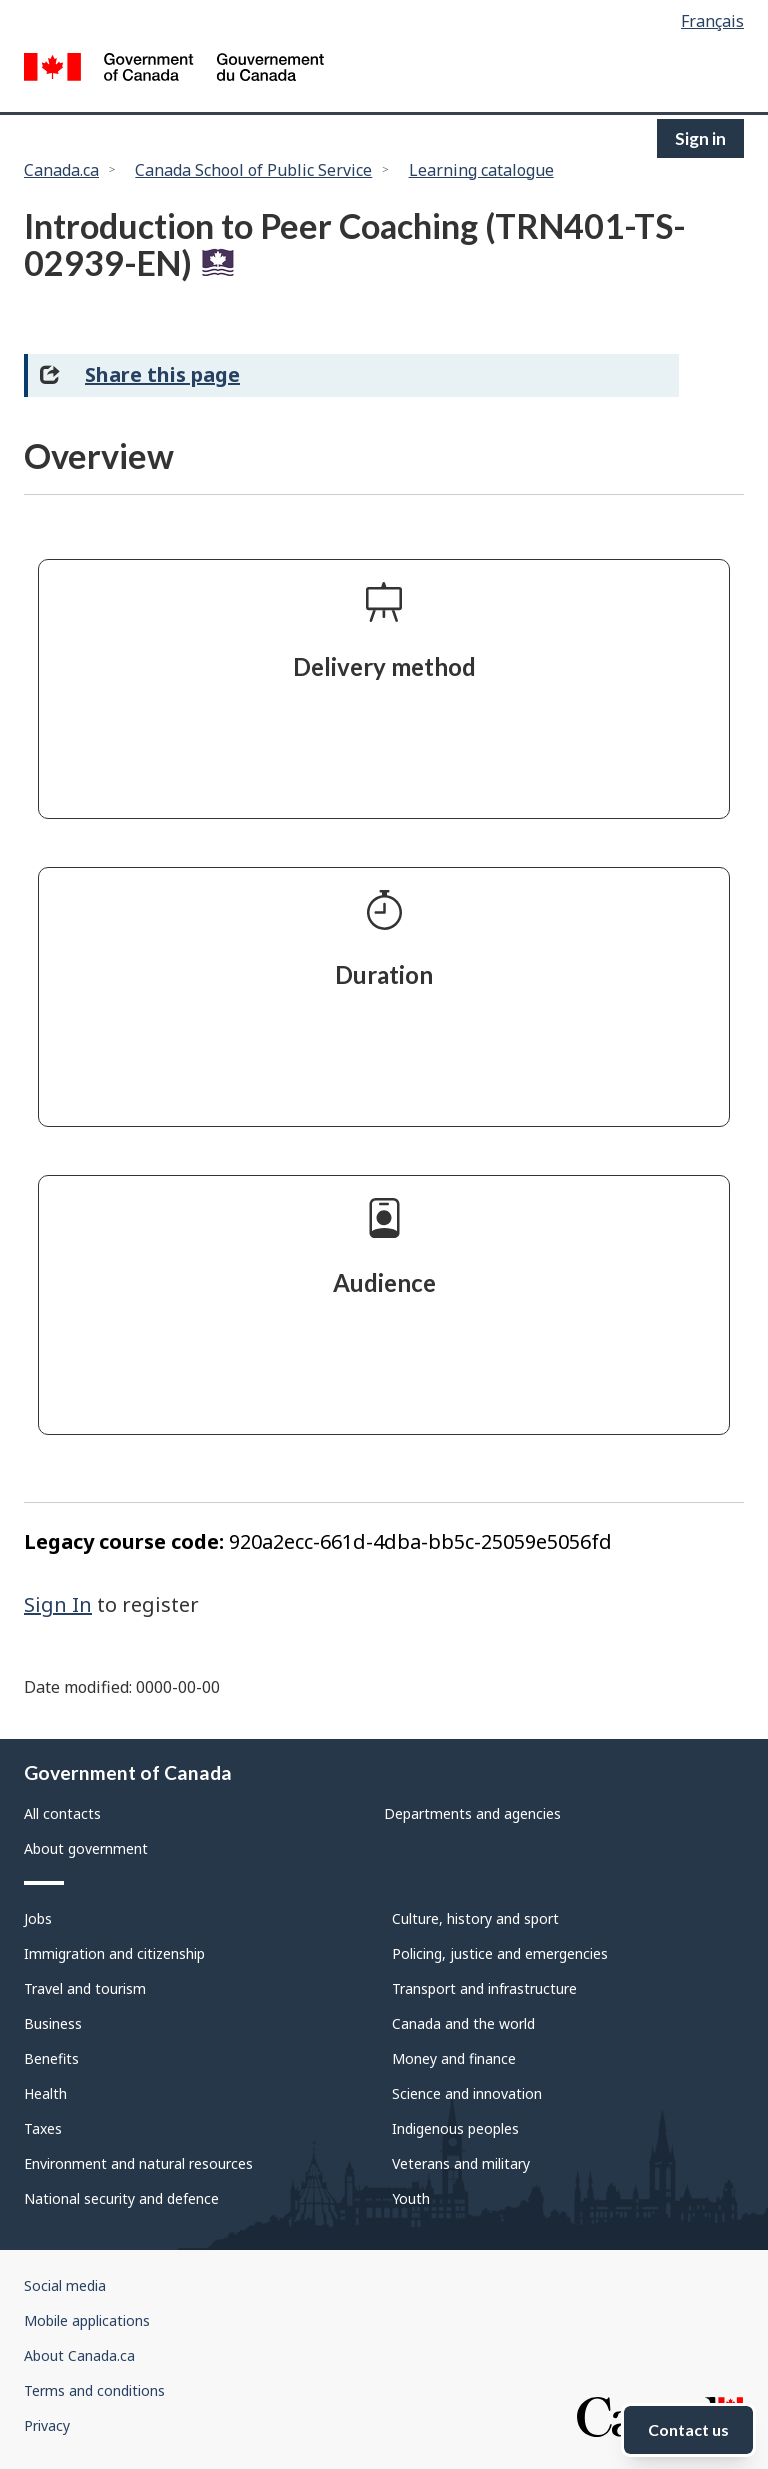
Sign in (700, 138)
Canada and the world (463, 2023)
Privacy (47, 2425)
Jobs (38, 1918)
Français (712, 21)
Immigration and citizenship (114, 1953)
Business (53, 2023)
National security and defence (121, 2198)
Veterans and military (461, 2163)
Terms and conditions (94, 2390)
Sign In (58, 1604)
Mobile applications (87, 2320)
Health (45, 2093)
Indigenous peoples (455, 2128)
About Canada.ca (79, 2355)
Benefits (51, 2058)
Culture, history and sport (475, 1918)
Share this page (162, 374)
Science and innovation (467, 2093)
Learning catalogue (481, 170)
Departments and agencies (472, 1813)
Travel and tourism (85, 1988)
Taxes (43, 2128)
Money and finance (454, 2058)
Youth (411, 2198)
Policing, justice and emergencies (500, 1953)
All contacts (62, 1813)
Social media (65, 2285)
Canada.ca (61, 170)
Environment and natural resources (138, 2163)
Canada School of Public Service (253, 170)
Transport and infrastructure (484, 1988)
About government (86, 1848)
